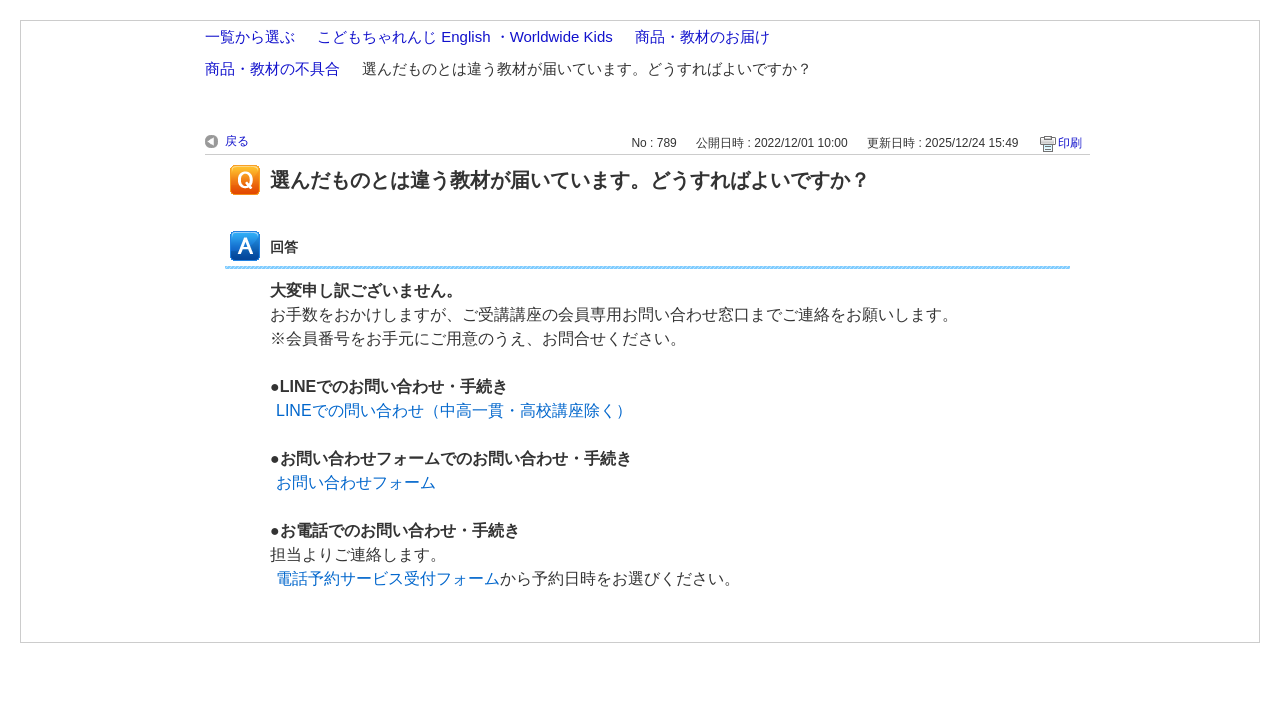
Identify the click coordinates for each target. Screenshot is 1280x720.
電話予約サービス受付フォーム (388, 578)
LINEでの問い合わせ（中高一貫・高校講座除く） (454, 410)
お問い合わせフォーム (356, 482)
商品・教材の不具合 (272, 68)
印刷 (1070, 143)
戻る (237, 141)
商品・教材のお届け (702, 36)
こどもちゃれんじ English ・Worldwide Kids (465, 36)
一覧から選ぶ (250, 36)
